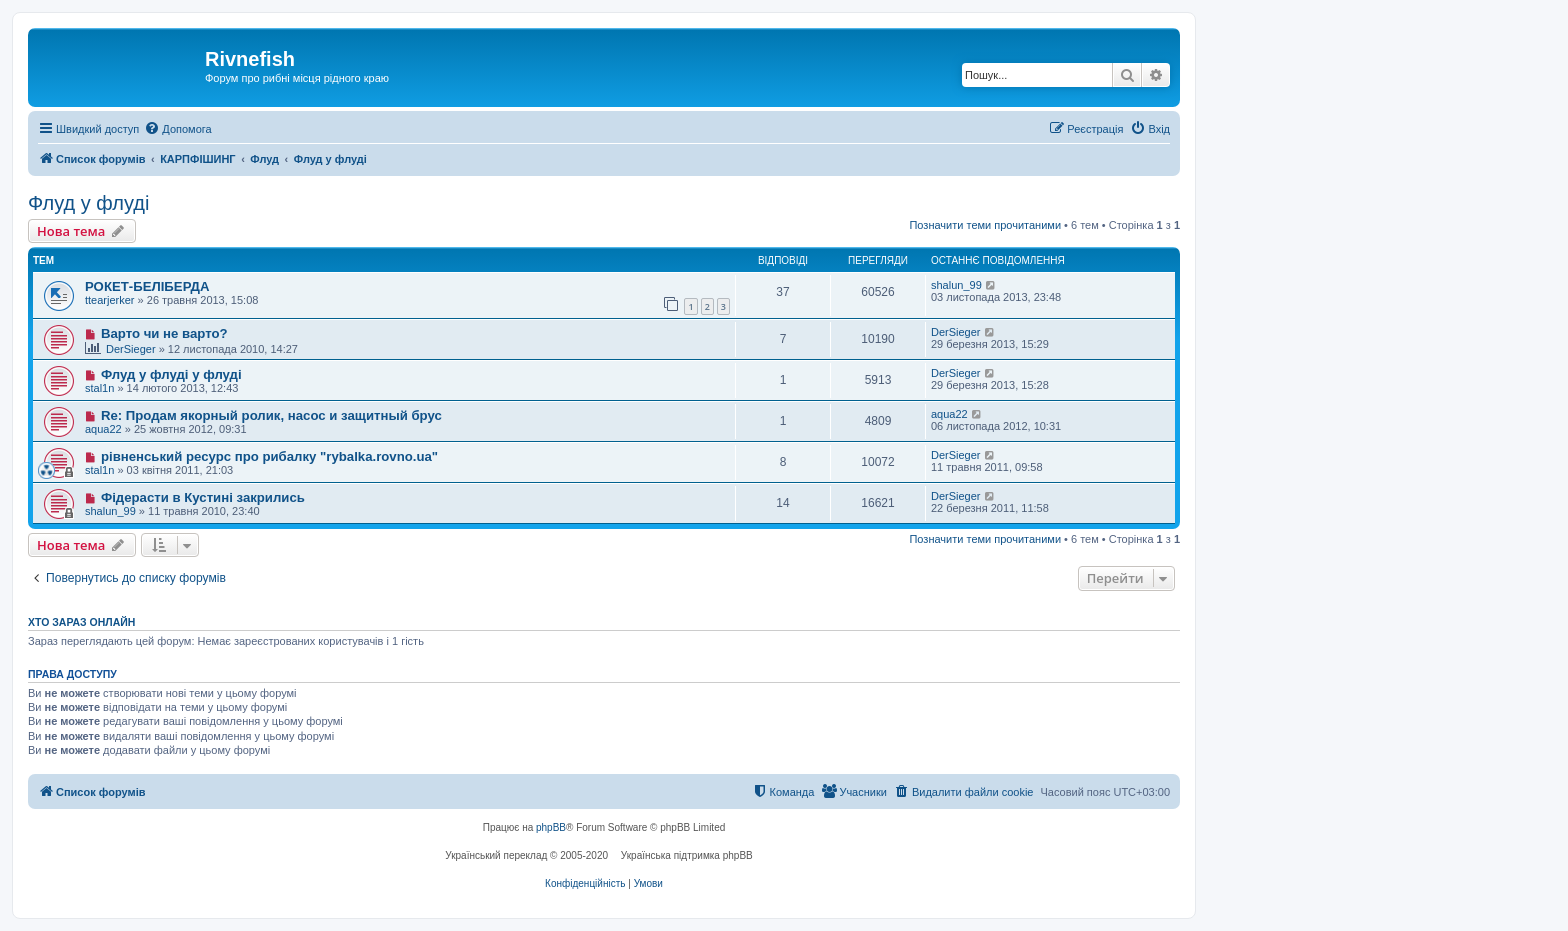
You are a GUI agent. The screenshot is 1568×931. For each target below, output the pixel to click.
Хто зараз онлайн (81, 622)
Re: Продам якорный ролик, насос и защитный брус (271, 415)
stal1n (99, 388)
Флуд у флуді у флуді (171, 374)
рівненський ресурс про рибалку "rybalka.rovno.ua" (269, 456)
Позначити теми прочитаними (985, 225)
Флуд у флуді (88, 203)
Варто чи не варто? (164, 333)
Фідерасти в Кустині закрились (203, 497)
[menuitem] (177, 129)
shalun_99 (956, 285)
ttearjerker (110, 300)
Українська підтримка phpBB (687, 855)
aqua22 (103, 429)
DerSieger (131, 349)
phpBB (551, 827)
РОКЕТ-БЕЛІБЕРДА (147, 286)
